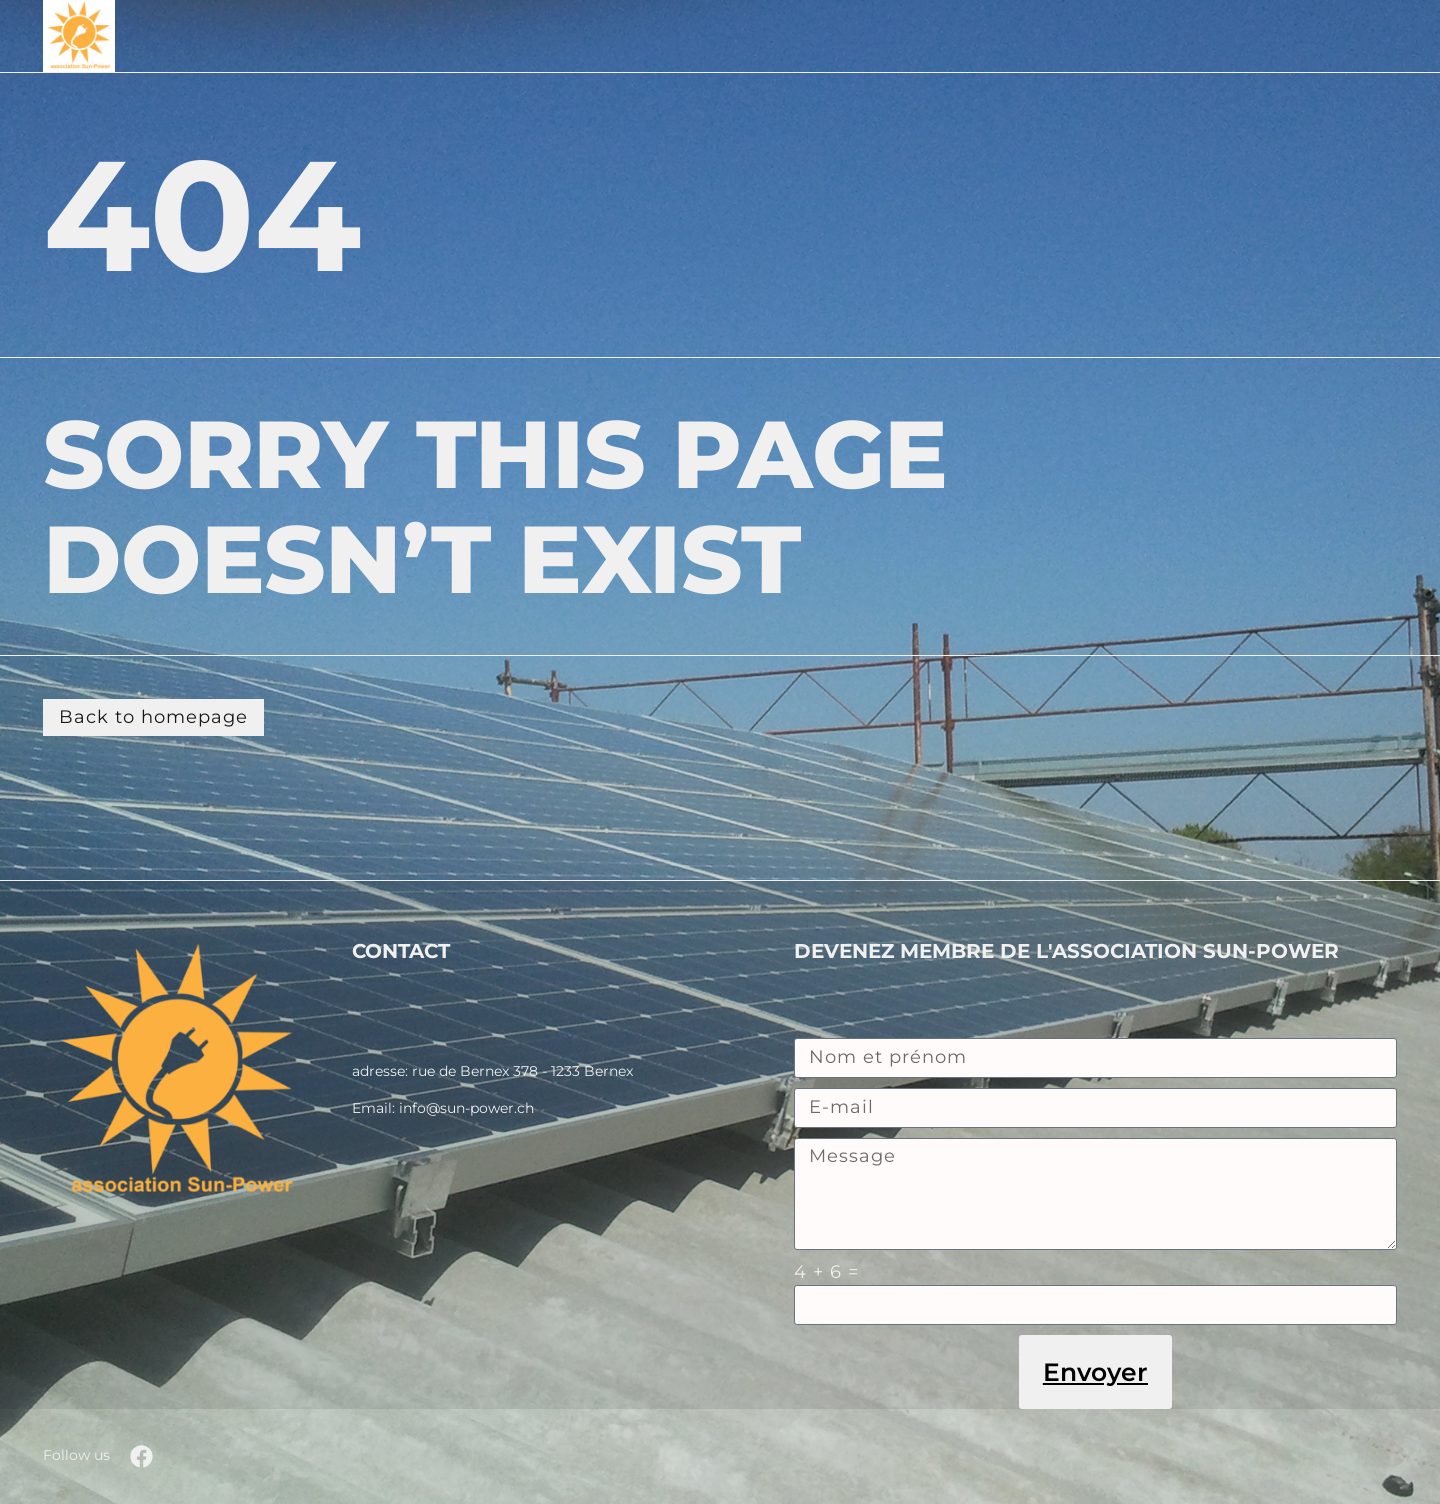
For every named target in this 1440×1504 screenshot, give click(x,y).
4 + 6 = (826, 1272)
